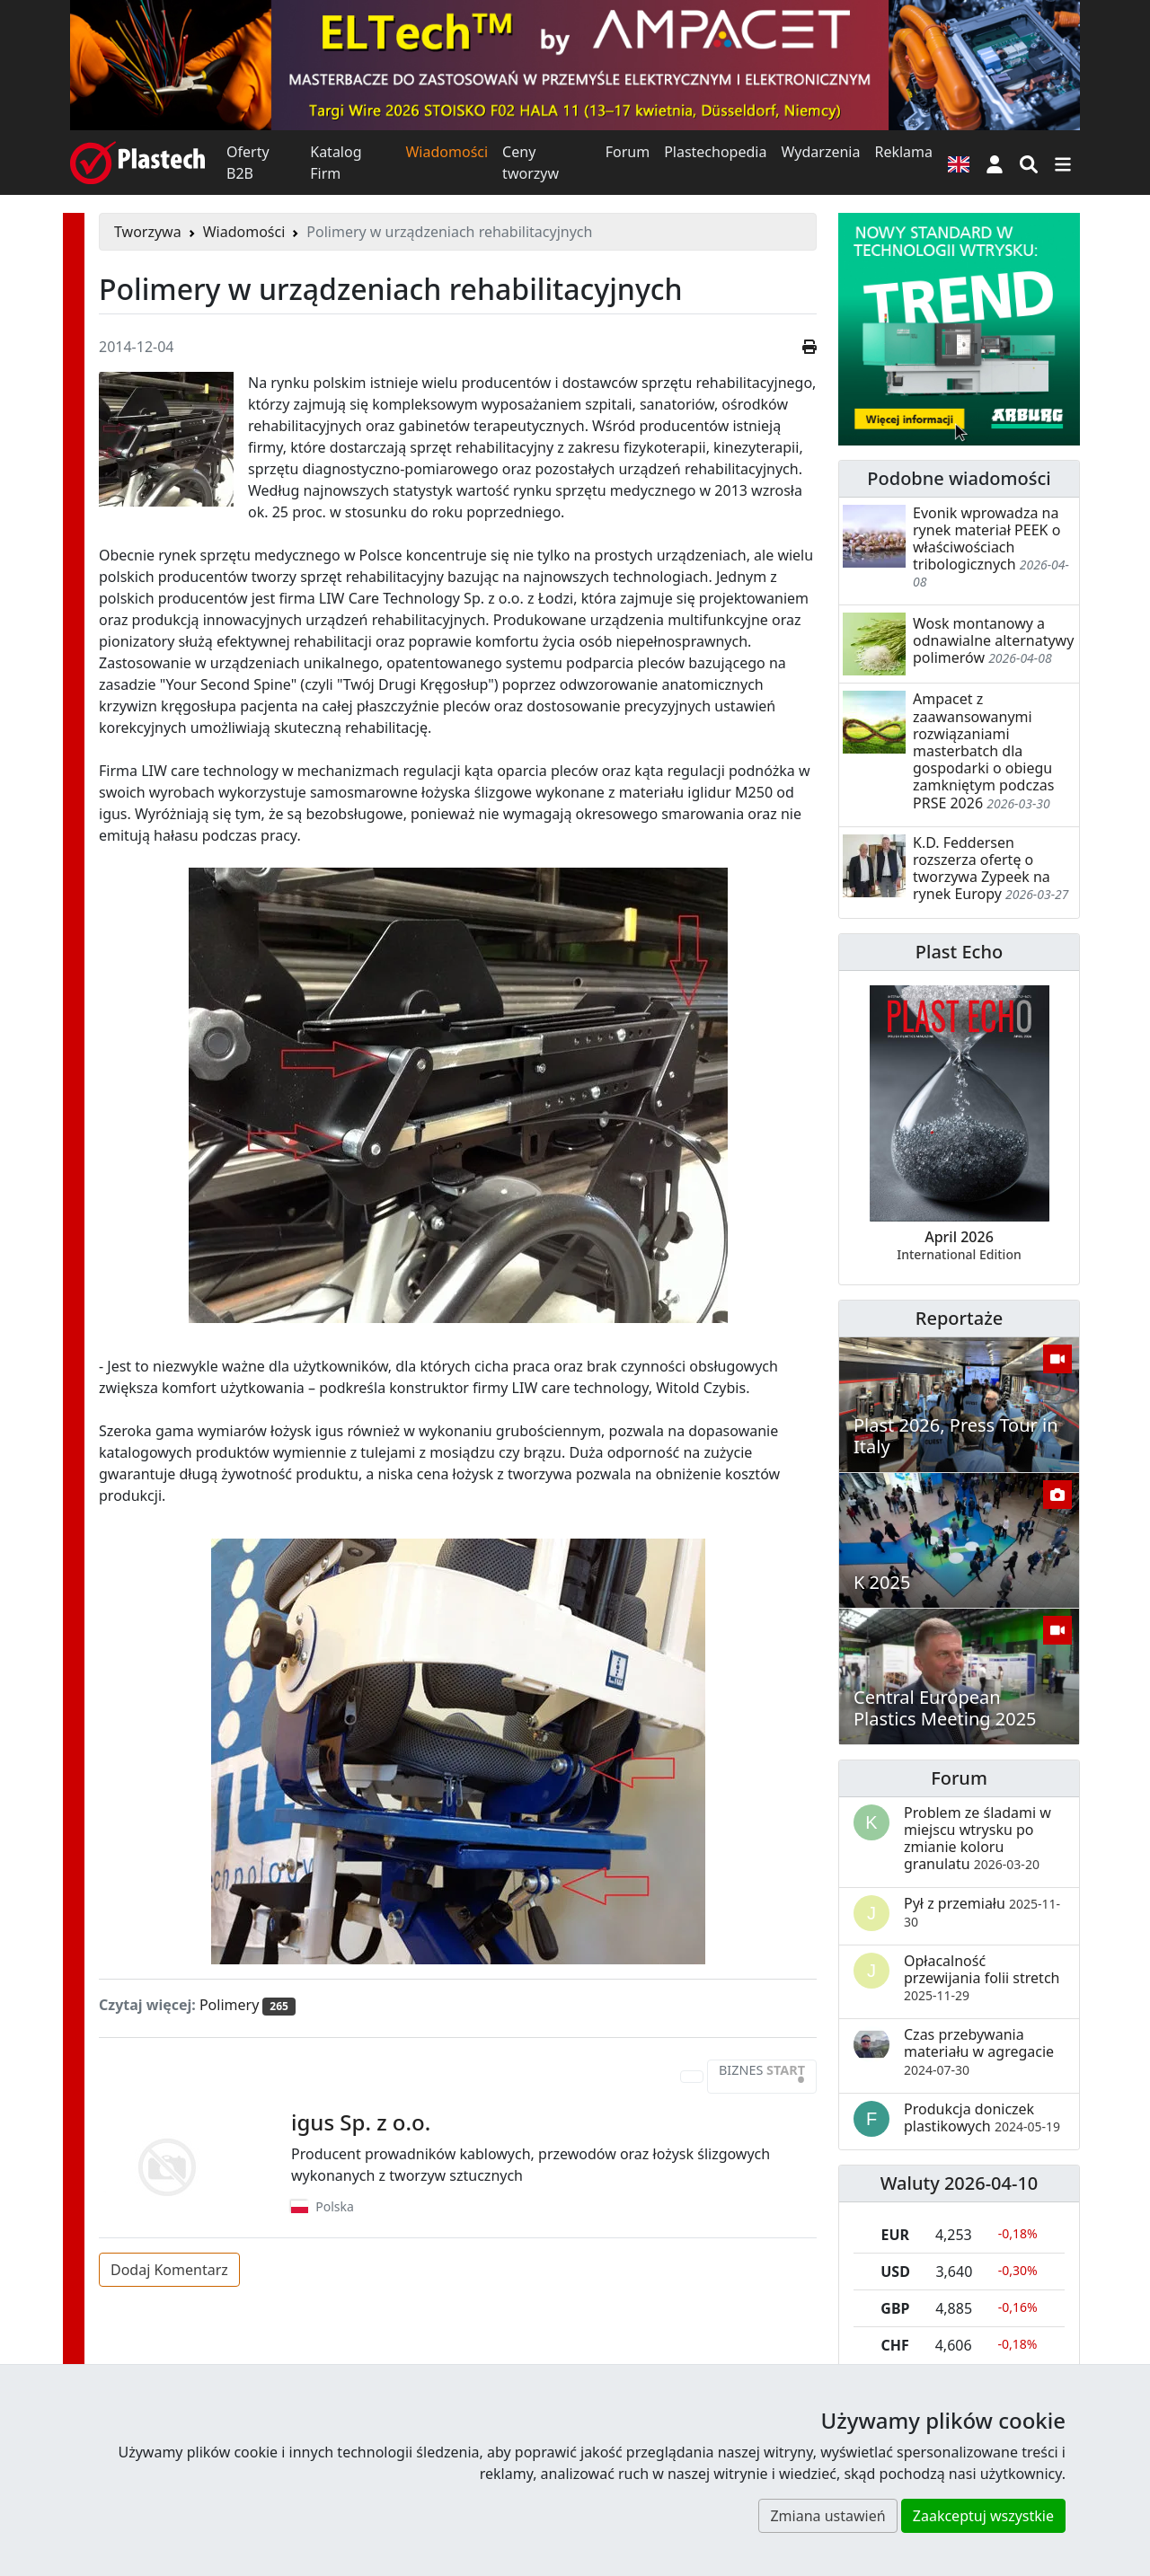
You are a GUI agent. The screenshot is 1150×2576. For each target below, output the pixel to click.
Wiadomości (446, 152)
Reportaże (959, 1318)
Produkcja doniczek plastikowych (982, 2117)
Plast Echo (959, 952)
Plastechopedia (715, 152)
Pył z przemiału (982, 1911)
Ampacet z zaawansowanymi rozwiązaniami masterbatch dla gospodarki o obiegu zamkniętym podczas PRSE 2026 (983, 750)
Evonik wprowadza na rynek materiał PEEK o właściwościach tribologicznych (986, 539)
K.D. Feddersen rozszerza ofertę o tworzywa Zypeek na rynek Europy (981, 868)
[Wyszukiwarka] (1029, 163)
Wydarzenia (820, 152)
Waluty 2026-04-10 (959, 2183)
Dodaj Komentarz (169, 2270)
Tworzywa (147, 232)
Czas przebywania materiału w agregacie (979, 2051)
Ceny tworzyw (530, 162)
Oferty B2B (248, 162)
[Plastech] (137, 162)
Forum (628, 152)
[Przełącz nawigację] (1063, 163)
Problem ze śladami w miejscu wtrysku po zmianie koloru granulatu (977, 1839)
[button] (995, 163)
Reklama (903, 152)
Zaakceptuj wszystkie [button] (983, 2516)
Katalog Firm (335, 162)
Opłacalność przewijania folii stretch (981, 1977)
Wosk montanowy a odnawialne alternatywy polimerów (993, 640)
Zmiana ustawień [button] (827, 2516)
